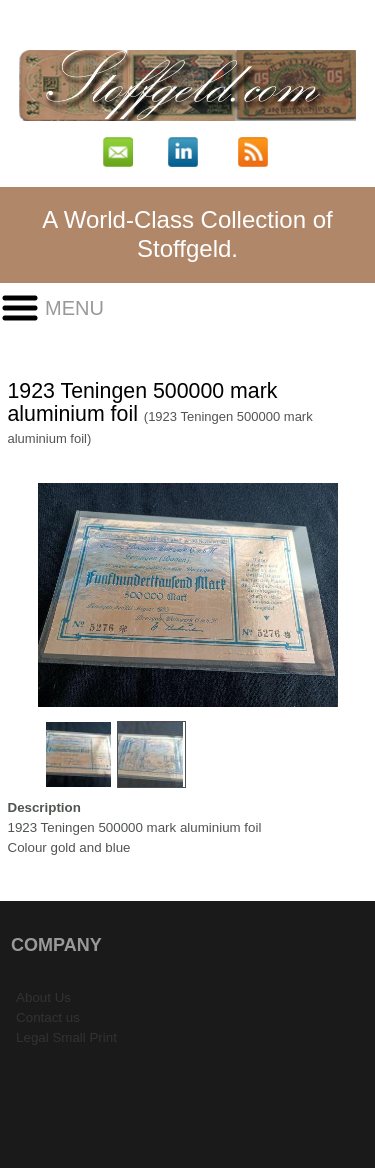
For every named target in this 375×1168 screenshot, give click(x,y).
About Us (43, 997)
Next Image (354, 595)
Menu (74, 308)
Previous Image (22, 595)
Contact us (48, 1017)
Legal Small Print (66, 1037)
